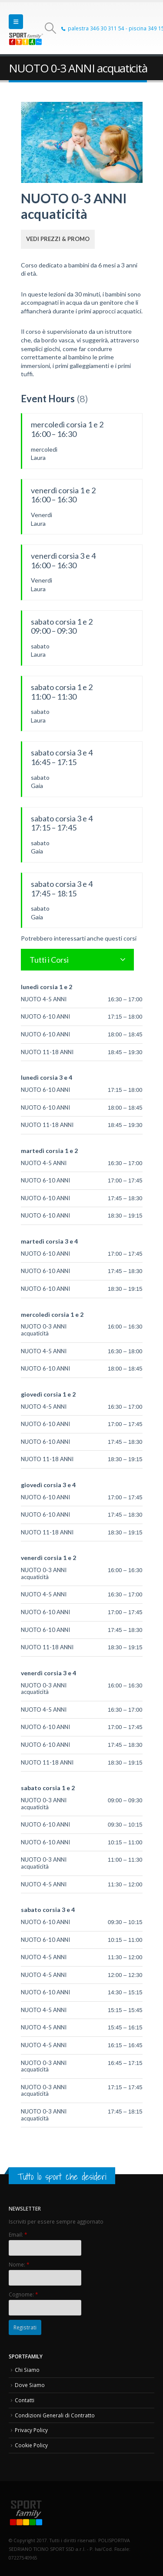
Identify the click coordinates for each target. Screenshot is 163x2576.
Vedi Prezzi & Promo (58, 238)
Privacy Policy (31, 2429)
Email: (18, 2234)
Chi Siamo (27, 2369)
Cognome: (23, 2294)
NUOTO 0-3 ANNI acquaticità (44, 1330)
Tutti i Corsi (49, 959)
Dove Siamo (30, 2384)
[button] (16, 21)
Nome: (19, 2264)
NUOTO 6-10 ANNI (45, 1016)
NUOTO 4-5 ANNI (44, 999)
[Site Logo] (26, 39)
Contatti (24, 2400)
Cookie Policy (31, 2445)
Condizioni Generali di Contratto (55, 2415)
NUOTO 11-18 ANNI (47, 1052)
